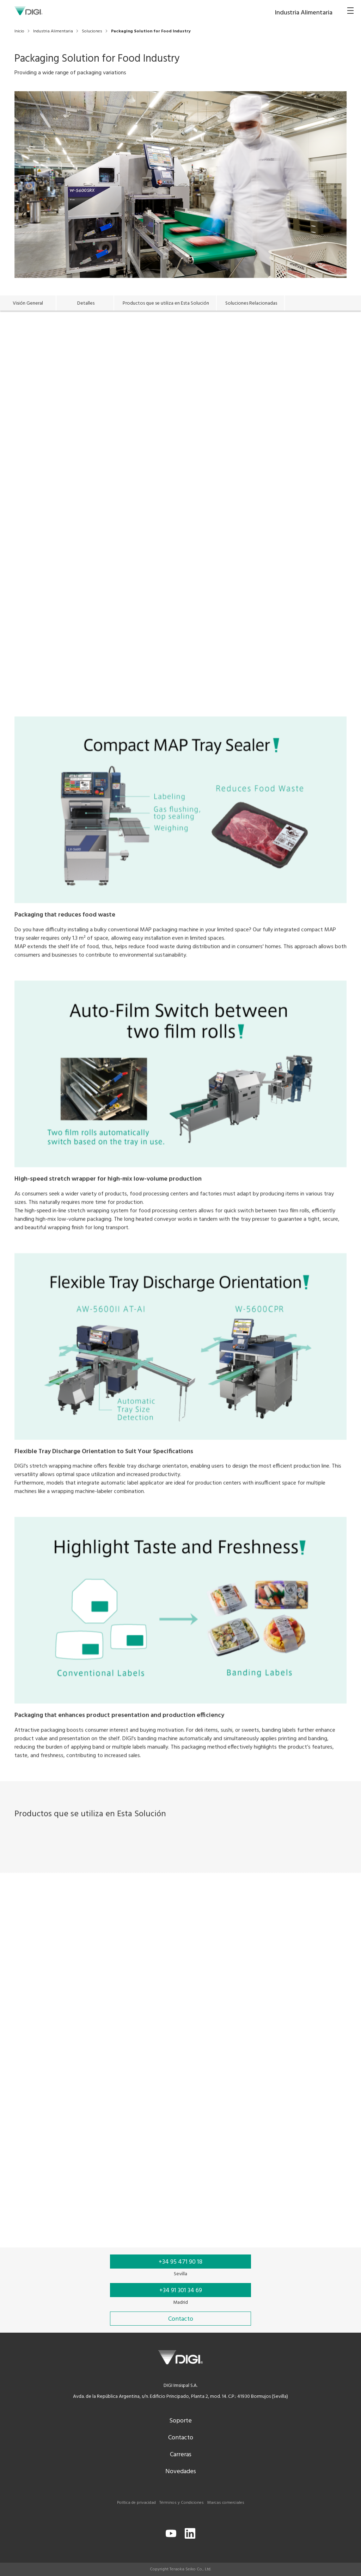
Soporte (180, 2421)
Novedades (180, 2471)
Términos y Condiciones (181, 2502)
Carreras (180, 2455)
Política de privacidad (136, 2502)
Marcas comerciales (225, 2502)
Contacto (180, 2438)
